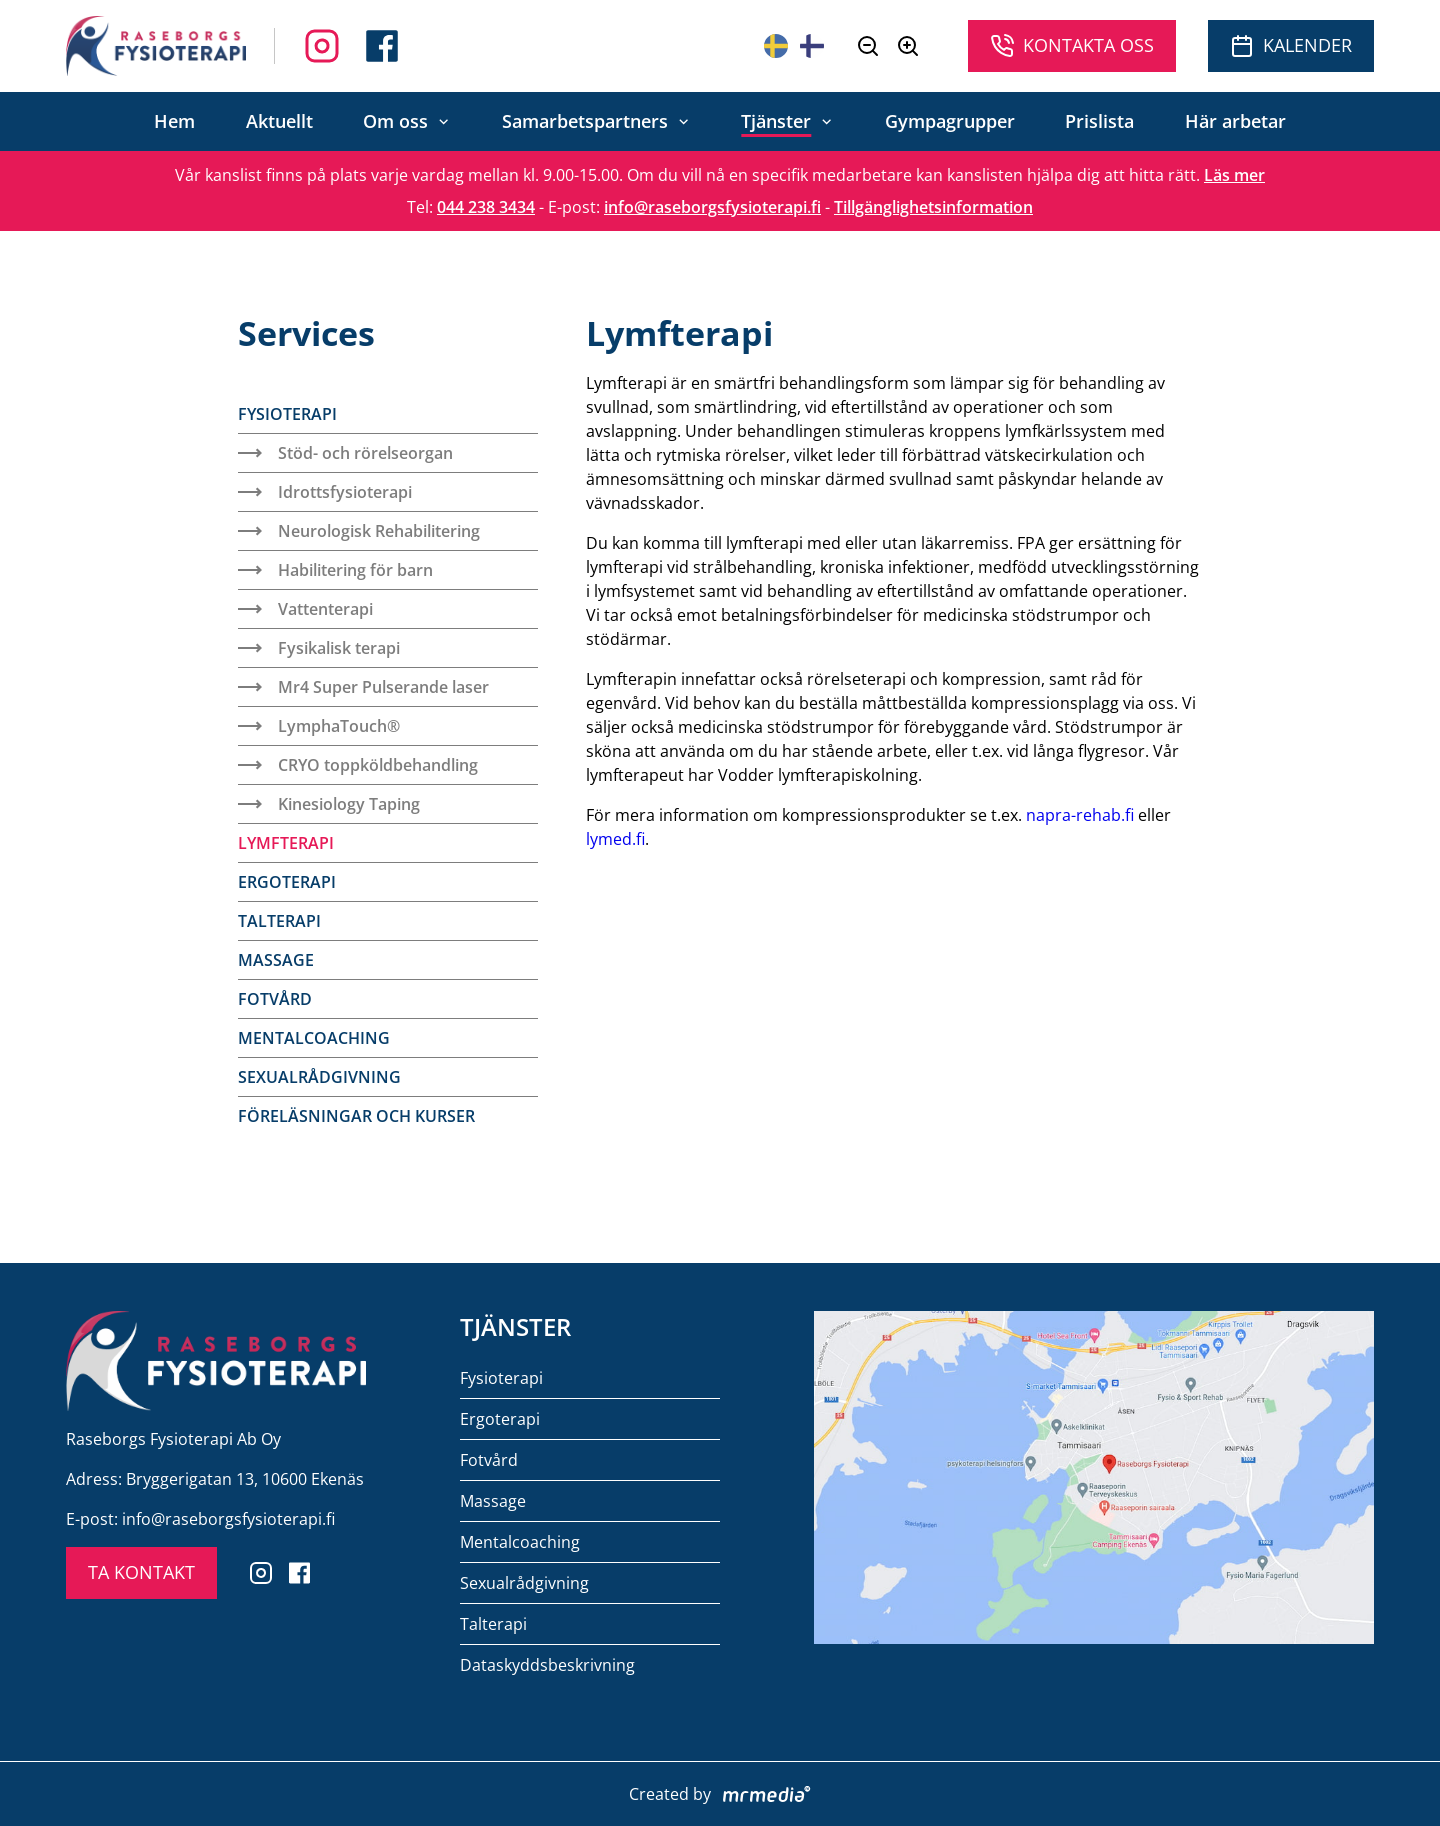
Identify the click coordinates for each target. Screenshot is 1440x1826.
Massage (276, 960)
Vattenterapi (305, 609)
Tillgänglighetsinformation (933, 207)
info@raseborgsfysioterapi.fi (712, 207)
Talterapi (279, 921)
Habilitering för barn (335, 570)
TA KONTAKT (141, 1572)
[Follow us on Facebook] (322, 46)
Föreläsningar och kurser (356, 1116)
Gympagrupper (950, 121)
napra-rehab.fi (1080, 815)
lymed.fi (615, 839)
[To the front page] (156, 46)
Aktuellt (279, 121)
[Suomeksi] (812, 46)
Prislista (1099, 121)
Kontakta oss (1072, 45)
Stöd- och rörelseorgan (345, 453)
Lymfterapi (286, 843)
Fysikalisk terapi (319, 648)
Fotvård (275, 999)
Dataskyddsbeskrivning (547, 1665)
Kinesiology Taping (329, 804)
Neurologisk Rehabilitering (359, 531)
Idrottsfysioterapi (325, 492)
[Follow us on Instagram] (382, 46)
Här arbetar (1235, 121)
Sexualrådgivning (319, 1077)
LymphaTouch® (319, 726)
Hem (174, 121)
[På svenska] (776, 46)
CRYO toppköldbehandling (358, 765)
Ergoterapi (287, 882)
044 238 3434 (486, 207)
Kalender (1291, 45)
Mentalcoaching (314, 1038)
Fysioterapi (287, 414)
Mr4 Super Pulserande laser (363, 687)
